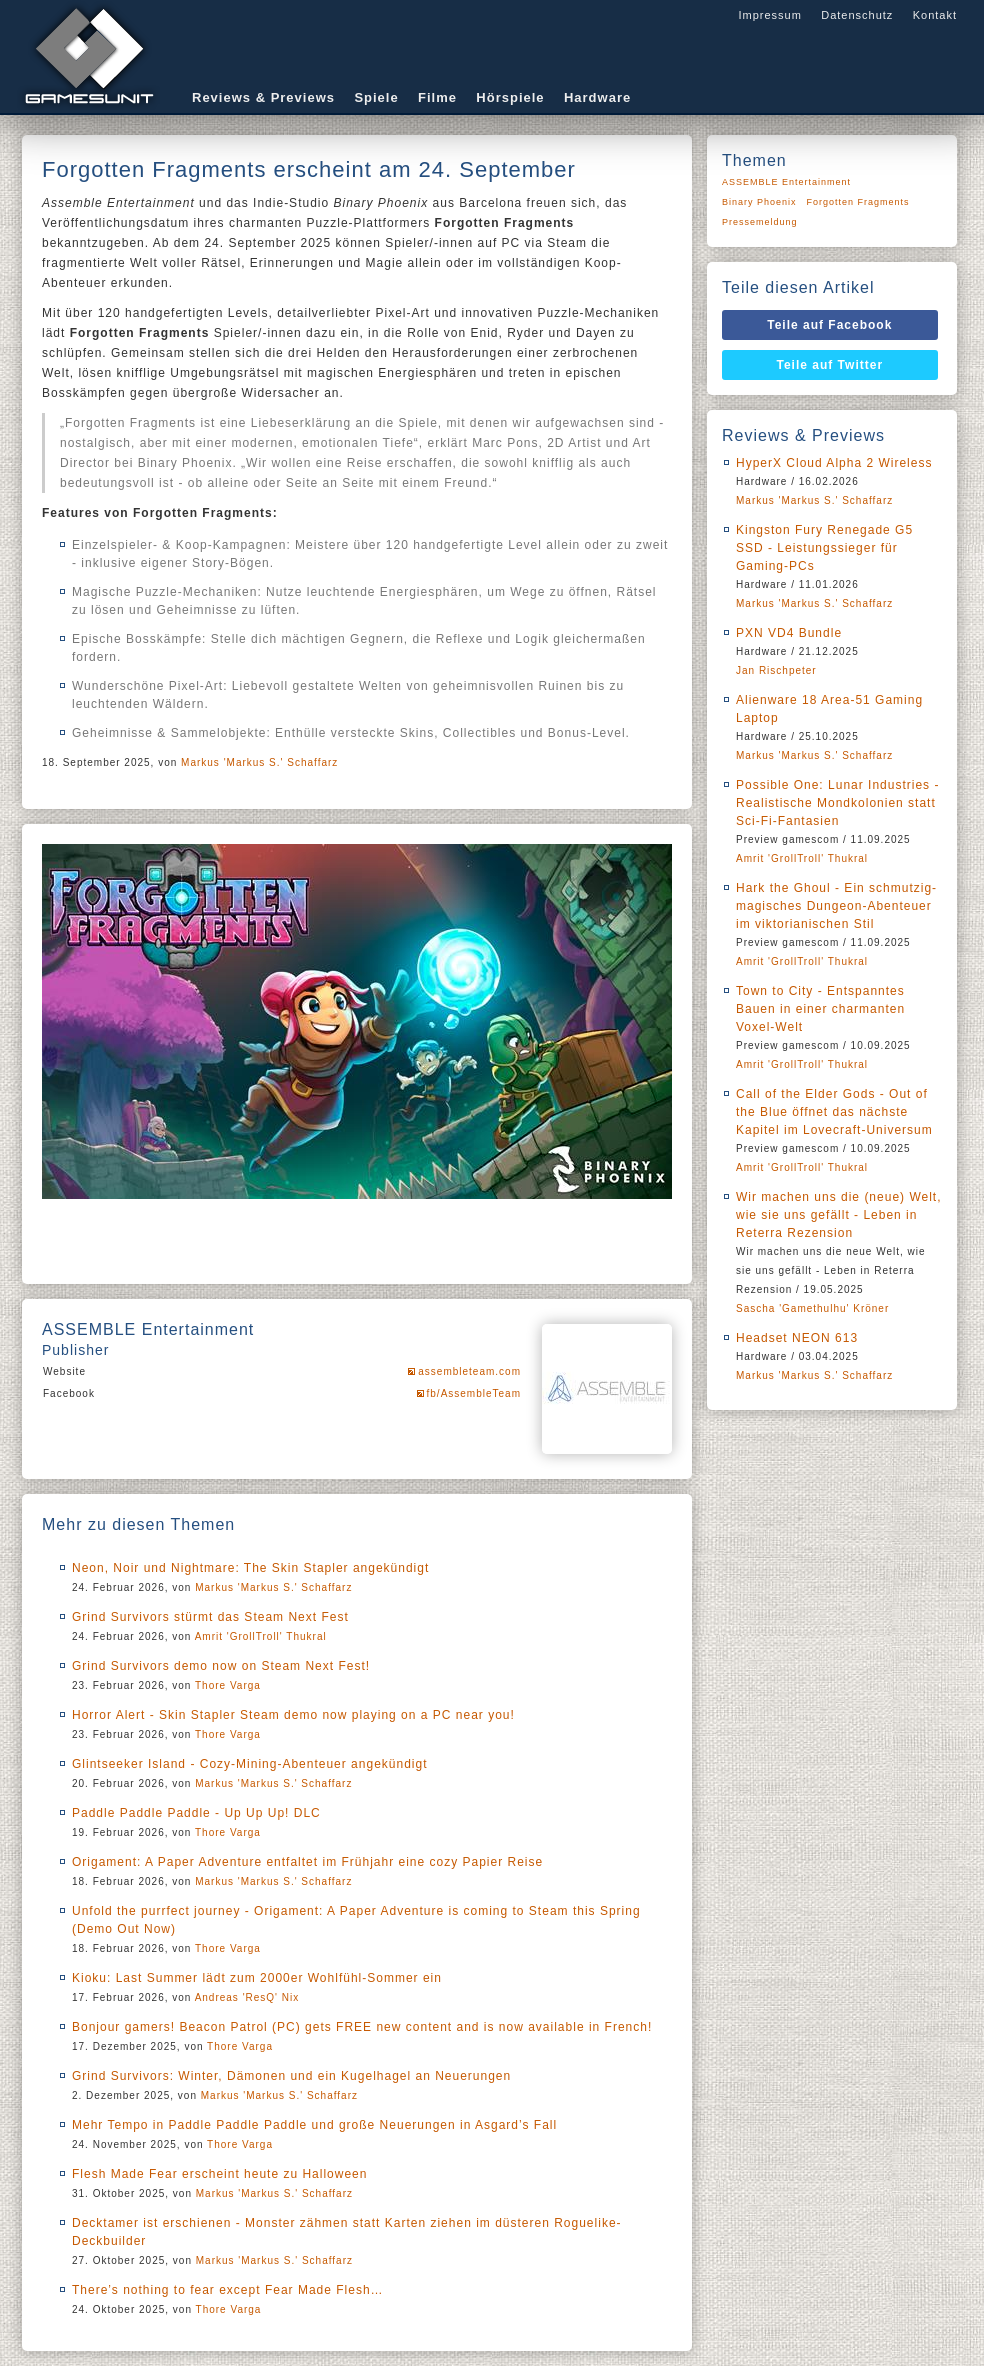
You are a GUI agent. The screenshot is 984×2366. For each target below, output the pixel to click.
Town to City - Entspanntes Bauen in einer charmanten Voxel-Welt (820, 1009)
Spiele (376, 97)
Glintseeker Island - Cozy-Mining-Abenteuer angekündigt (250, 1764)
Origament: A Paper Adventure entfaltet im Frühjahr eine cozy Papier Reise (307, 1862)
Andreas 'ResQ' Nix (247, 1997)
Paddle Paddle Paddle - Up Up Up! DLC (196, 1813)
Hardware (597, 97)
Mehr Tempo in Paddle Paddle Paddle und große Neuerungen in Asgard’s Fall (314, 2125)
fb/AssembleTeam (474, 1393)
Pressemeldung (760, 222)
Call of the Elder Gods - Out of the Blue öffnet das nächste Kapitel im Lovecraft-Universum (834, 1112)
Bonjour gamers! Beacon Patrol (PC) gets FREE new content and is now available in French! (362, 2027)
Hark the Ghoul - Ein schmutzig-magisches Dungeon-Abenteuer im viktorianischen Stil (836, 906)
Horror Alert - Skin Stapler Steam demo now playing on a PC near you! (293, 1715)
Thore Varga (228, 1685)
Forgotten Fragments (858, 202)
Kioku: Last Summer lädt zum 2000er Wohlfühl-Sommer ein (257, 1978)
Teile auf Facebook (829, 325)
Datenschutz (857, 15)
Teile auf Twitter (830, 365)
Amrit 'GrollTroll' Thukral (261, 1636)
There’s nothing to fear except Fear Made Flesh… (228, 2290)
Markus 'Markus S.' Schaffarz (259, 762)
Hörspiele (510, 97)
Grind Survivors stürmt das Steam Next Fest (210, 1617)
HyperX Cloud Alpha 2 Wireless (834, 463)
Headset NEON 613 (797, 1338)
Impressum (769, 15)
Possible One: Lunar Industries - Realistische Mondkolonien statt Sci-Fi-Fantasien (837, 803)
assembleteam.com (469, 1371)
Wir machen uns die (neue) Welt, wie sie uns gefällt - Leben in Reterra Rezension (839, 1215)
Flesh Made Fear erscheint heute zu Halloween (219, 2174)
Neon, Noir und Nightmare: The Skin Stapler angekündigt (250, 1568)
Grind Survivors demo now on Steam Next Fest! (221, 1666)
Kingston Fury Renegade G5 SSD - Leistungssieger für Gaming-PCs (824, 548)
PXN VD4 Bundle (789, 633)
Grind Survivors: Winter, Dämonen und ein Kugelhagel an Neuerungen (291, 2076)
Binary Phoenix (759, 202)
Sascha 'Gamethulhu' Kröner (812, 1308)
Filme (437, 97)
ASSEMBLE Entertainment (786, 182)
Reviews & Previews (263, 97)
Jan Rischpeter (776, 670)
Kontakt (935, 15)
